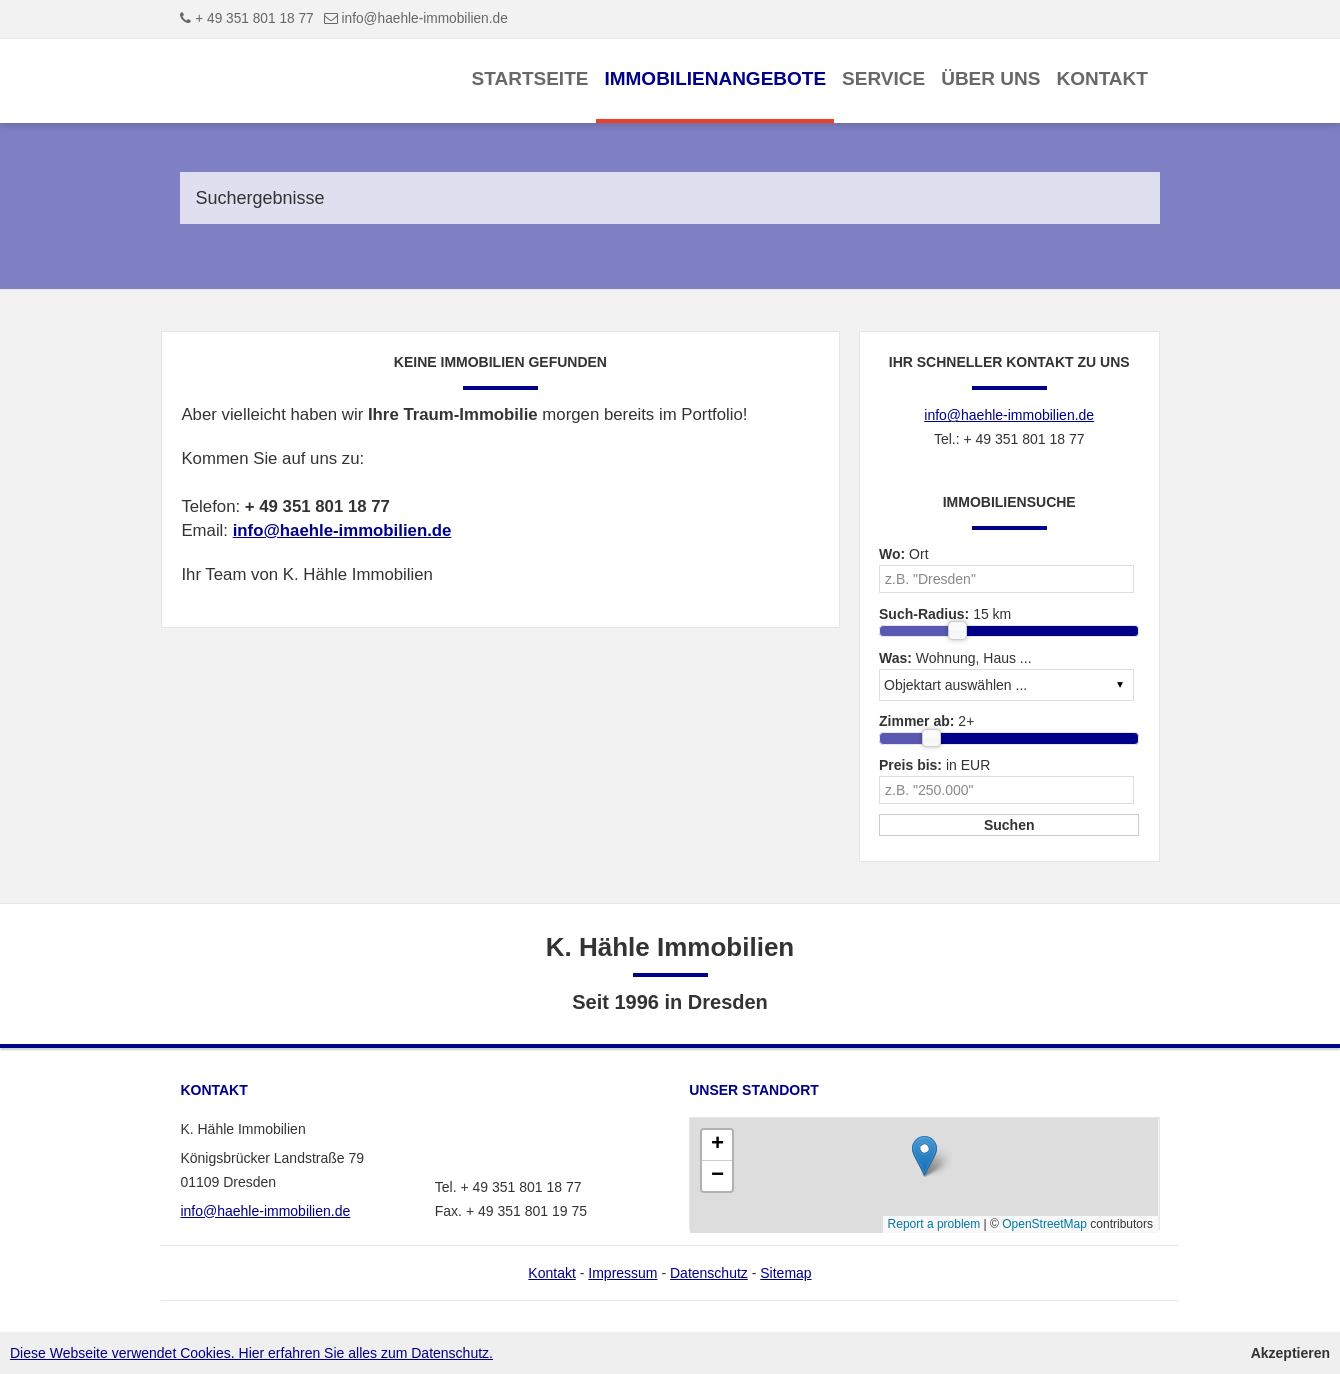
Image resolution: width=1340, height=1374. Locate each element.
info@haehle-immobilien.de (425, 18)
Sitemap (785, 1273)
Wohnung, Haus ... (955, 658)
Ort (904, 554)
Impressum (622, 1273)
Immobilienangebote (715, 78)
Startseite (530, 78)
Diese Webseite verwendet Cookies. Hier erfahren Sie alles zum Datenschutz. (251, 1353)
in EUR (934, 765)
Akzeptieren (1290, 1353)
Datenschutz (709, 1273)
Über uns (990, 78)
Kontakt (1101, 78)
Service (883, 78)
